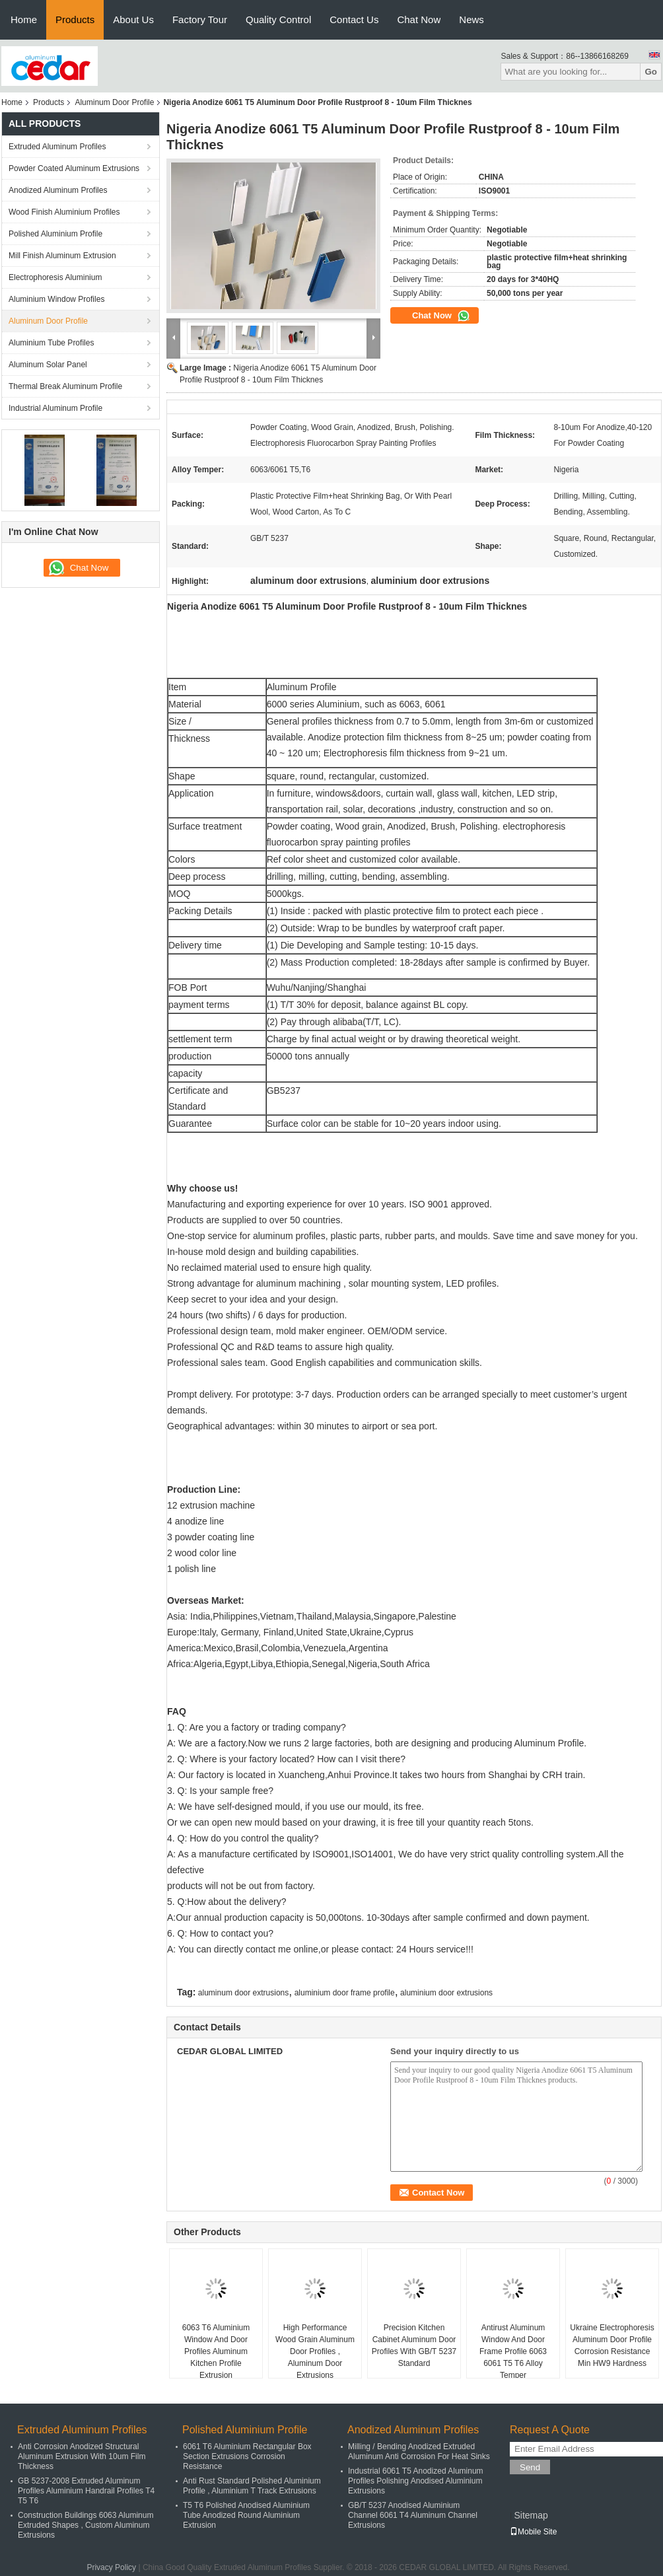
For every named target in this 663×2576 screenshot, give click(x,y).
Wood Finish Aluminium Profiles (64, 212)
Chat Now (418, 19)
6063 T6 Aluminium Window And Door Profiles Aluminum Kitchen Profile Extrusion (216, 2351)
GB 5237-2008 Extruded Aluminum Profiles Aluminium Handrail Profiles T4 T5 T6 (86, 2490)
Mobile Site (533, 2531)
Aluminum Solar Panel (48, 364)
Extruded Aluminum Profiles (57, 146)
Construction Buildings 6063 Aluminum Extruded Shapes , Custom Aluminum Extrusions (85, 2525)
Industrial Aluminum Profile (55, 408)
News (471, 19)
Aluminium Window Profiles (56, 299)
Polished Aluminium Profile (55, 233)
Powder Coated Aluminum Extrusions (74, 168)
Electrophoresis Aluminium (55, 277)
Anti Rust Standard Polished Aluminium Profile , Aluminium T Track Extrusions (252, 2485)
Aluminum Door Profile (114, 102)
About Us (133, 19)
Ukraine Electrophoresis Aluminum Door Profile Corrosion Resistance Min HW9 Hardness (612, 2345)
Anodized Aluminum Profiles (58, 190)
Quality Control (278, 19)
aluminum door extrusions (243, 1992)
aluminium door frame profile (345, 1992)
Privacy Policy (111, 2567)
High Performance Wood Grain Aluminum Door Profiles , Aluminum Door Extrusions (315, 2351)
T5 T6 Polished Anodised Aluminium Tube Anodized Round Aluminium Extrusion (246, 2515)
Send (530, 2467)
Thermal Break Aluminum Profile (65, 386)
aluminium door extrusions (446, 1992)
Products (74, 19)
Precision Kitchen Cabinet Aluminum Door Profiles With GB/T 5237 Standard (414, 2345)
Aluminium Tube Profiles (51, 342)
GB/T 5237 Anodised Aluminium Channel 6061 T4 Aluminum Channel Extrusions (412, 2515)
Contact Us (354, 19)
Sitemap (530, 2515)
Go (651, 72)
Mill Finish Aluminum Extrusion (62, 255)
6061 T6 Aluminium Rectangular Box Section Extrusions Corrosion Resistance (247, 2456)
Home (24, 19)
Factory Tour (199, 19)
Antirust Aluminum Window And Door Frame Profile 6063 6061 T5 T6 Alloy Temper (513, 2351)
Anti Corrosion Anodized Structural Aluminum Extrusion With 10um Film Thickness (81, 2456)
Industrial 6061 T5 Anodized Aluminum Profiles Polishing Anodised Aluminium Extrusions (415, 2480)
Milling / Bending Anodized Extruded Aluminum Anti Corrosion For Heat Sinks (419, 2451)
